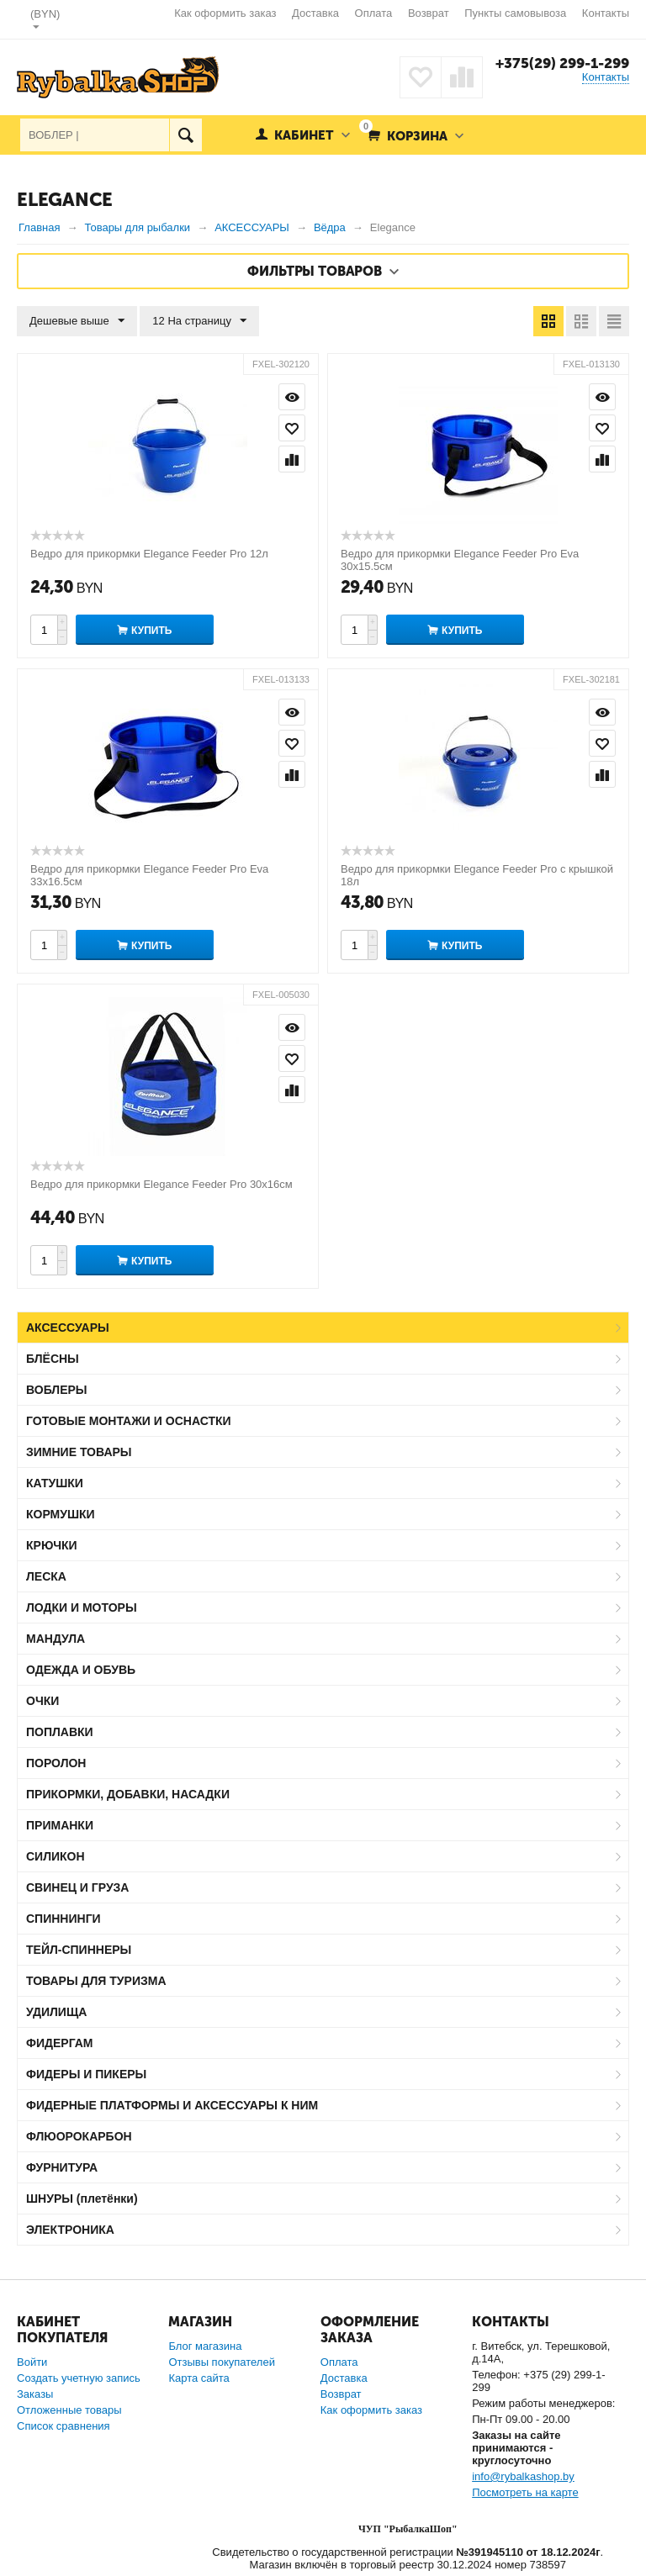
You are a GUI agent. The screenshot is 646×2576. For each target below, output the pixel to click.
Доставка (315, 13)
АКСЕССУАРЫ (67, 1327)
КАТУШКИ (54, 1483)
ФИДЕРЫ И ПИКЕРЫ (86, 2074)
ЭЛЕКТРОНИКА (70, 2229)
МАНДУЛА (55, 1638)
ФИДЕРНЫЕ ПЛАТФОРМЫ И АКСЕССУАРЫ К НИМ (172, 2105)
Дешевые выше (76, 321)
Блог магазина (204, 2346)
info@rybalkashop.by (523, 2476)
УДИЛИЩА (56, 2012)
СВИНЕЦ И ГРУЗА (77, 1887)
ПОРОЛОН (56, 1763)
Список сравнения (63, 2426)
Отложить (291, 427)
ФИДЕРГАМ (59, 2043)
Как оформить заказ (225, 13)
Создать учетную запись (78, 2378)
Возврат (428, 13)
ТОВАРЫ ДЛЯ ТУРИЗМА (96, 1980)
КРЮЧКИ (51, 1545)
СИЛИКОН (55, 1856)
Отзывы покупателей (221, 2362)
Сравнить (291, 459)
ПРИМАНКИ (59, 1825)
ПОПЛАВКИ (59, 1732)
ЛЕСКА (46, 1576)
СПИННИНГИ (63, 1918)
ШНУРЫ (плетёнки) (82, 2198)
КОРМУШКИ (60, 1514)
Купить (151, 630)
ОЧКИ (42, 1701)
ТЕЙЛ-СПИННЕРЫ (78, 1949)
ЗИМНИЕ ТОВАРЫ (79, 1452)
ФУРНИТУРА (62, 2167)
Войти (32, 2362)
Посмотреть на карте (525, 2492)
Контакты (605, 13)
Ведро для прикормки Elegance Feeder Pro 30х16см (161, 1184)
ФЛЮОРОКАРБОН (79, 2136)
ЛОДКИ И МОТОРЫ (81, 1607)
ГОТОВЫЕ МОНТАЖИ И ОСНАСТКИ (128, 1421)
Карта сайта (198, 2378)
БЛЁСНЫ (52, 1358)
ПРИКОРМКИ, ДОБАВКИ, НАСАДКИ (128, 1794)
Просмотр (291, 396)
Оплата (374, 13)
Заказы (35, 2394)
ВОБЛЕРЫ (56, 1389)
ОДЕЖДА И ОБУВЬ (80, 1669)
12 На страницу (199, 321)
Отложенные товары (69, 2410)
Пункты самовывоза (515, 13)
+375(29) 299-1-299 (562, 63)
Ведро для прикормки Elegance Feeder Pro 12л (149, 553)
